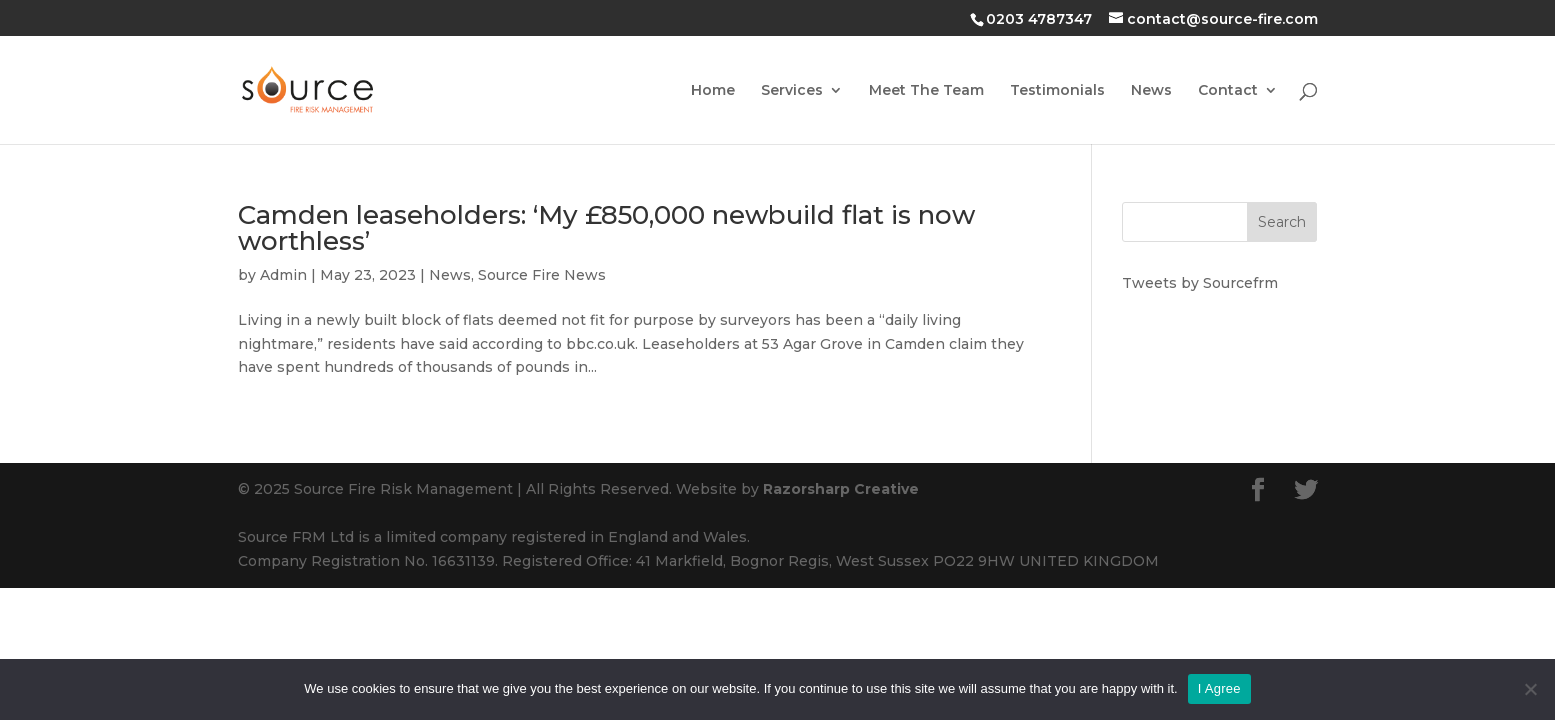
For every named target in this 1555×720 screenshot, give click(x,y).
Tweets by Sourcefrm (1200, 283)
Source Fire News (542, 275)
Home (713, 91)
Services (792, 91)
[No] (1530, 689)
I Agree (1219, 688)
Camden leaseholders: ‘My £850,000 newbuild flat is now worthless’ (606, 228)
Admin (283, 275)
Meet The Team (926, 91)
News (1151, 91)
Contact (1228, 91)
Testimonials (1057, 91)
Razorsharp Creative (841, 489)
